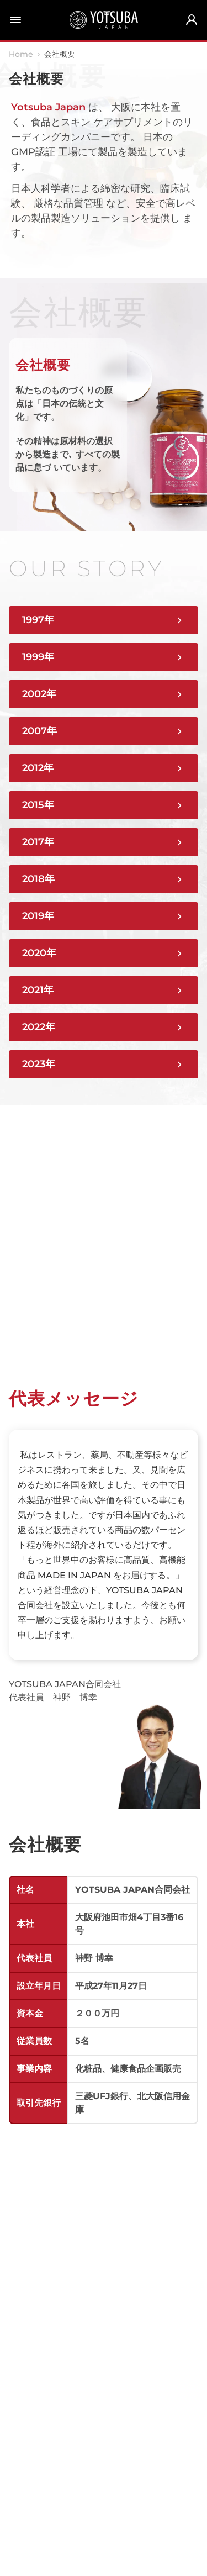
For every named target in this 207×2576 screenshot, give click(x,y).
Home (21, 54)
